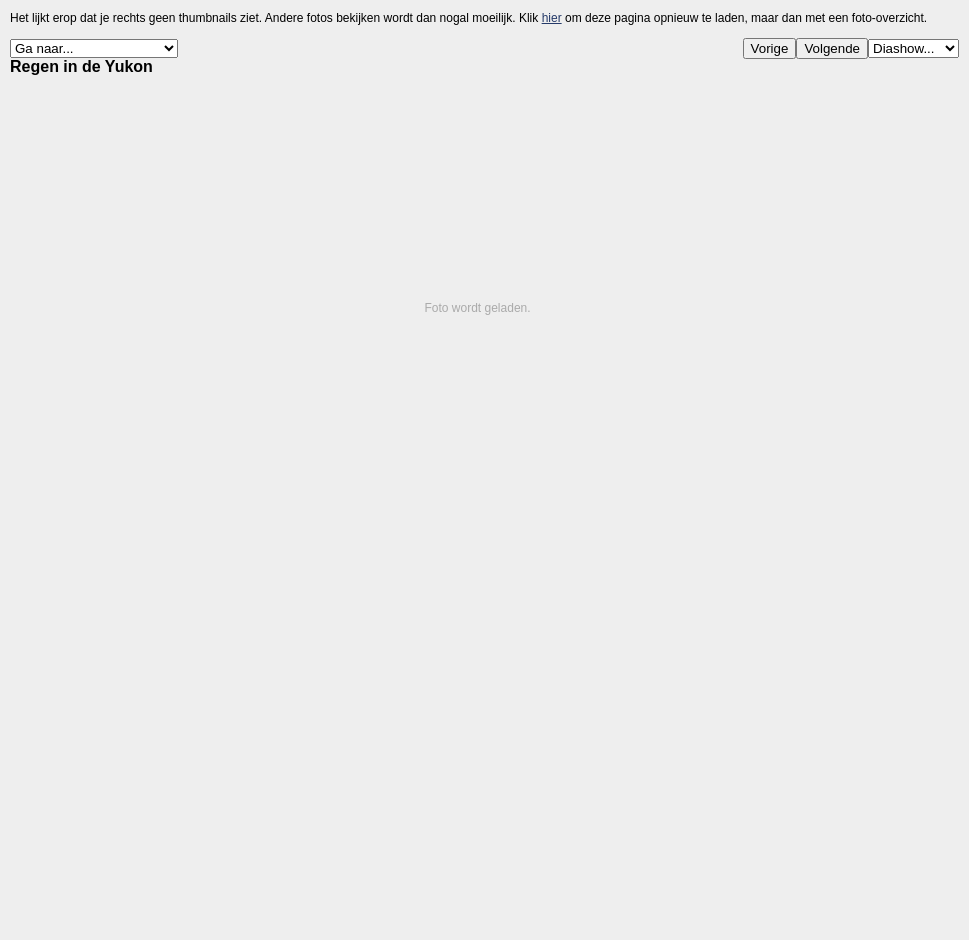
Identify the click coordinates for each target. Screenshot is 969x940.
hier (552, 18)
